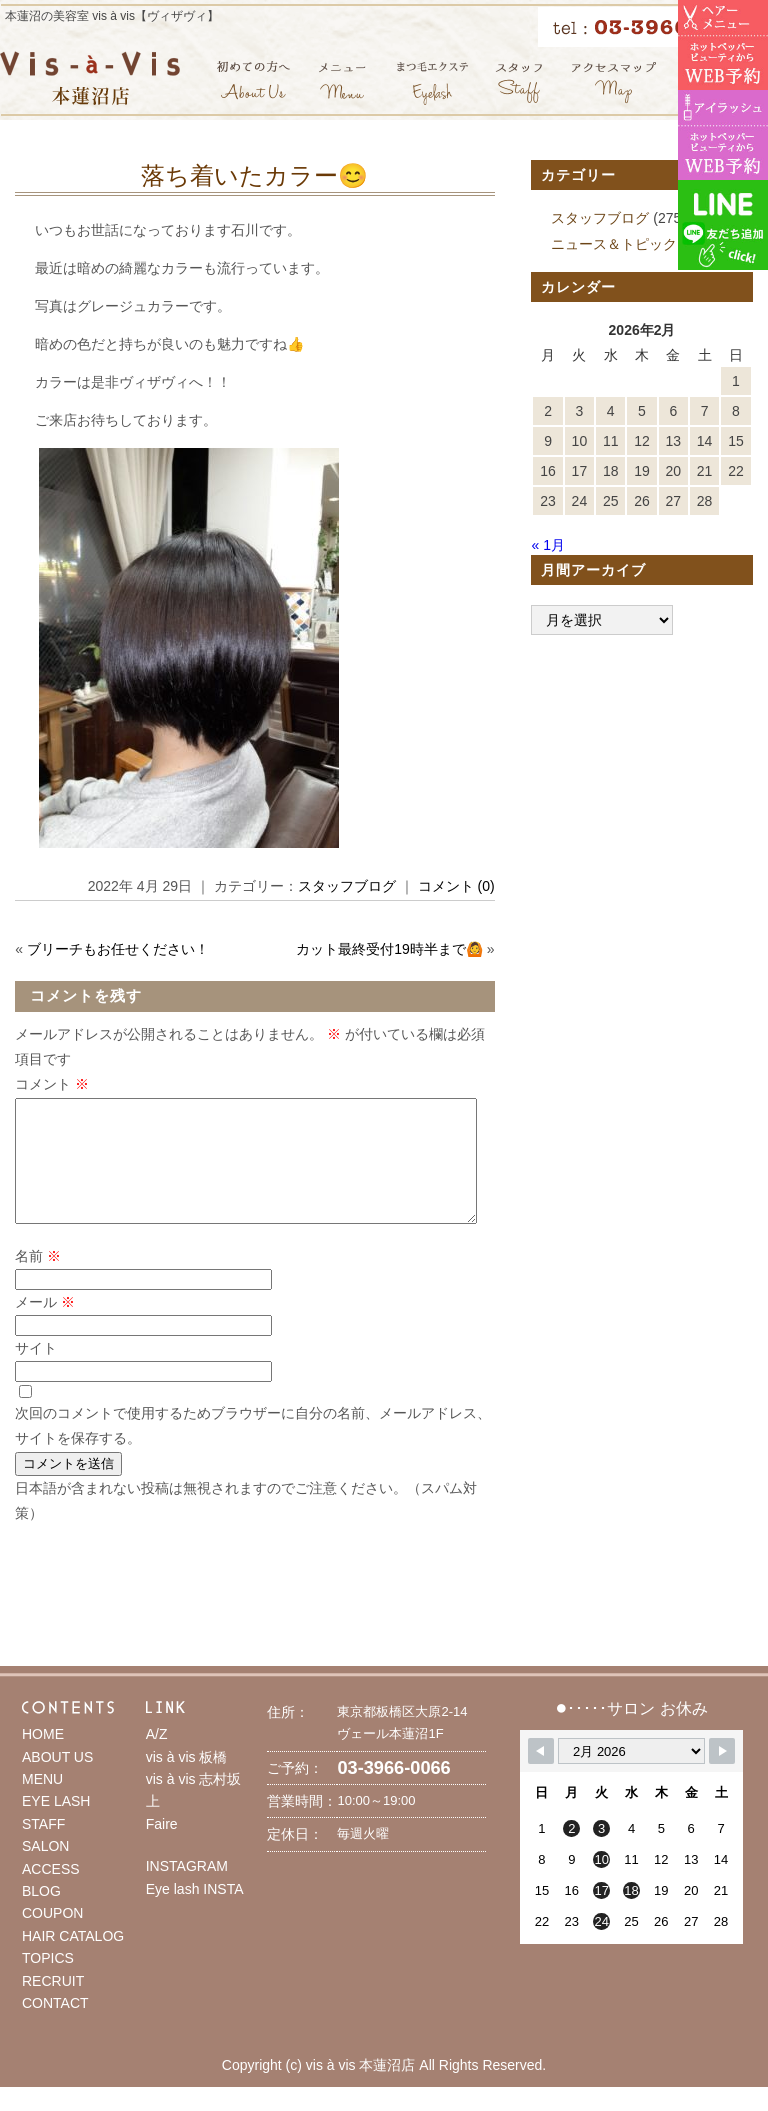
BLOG (41, 1915)
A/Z (157, 1758)
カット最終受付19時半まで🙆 (389, 949)
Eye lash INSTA (195, 1913)
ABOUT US (57, 1781)
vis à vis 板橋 (187, 1781)
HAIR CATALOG (73, 1960)
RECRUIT (53, 2005)
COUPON (52, 1937)
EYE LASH (56, 1825)
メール (45, 1326)
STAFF (43, 1848)
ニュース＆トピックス (621, 244)
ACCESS (51, 1893)
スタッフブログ (347, 886)
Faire (162, 1848)
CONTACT (55, 2027)
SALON (45, 1870)
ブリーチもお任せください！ (118, 949)
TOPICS (48, 1982)
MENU (42, 1803)
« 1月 (547, 545)
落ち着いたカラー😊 (254, 175)
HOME (43, 1758)
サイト (36, 1372)
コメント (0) (456, 886)
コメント (52, 1084)
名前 (38, 1280)
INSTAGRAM (187, 1890)
